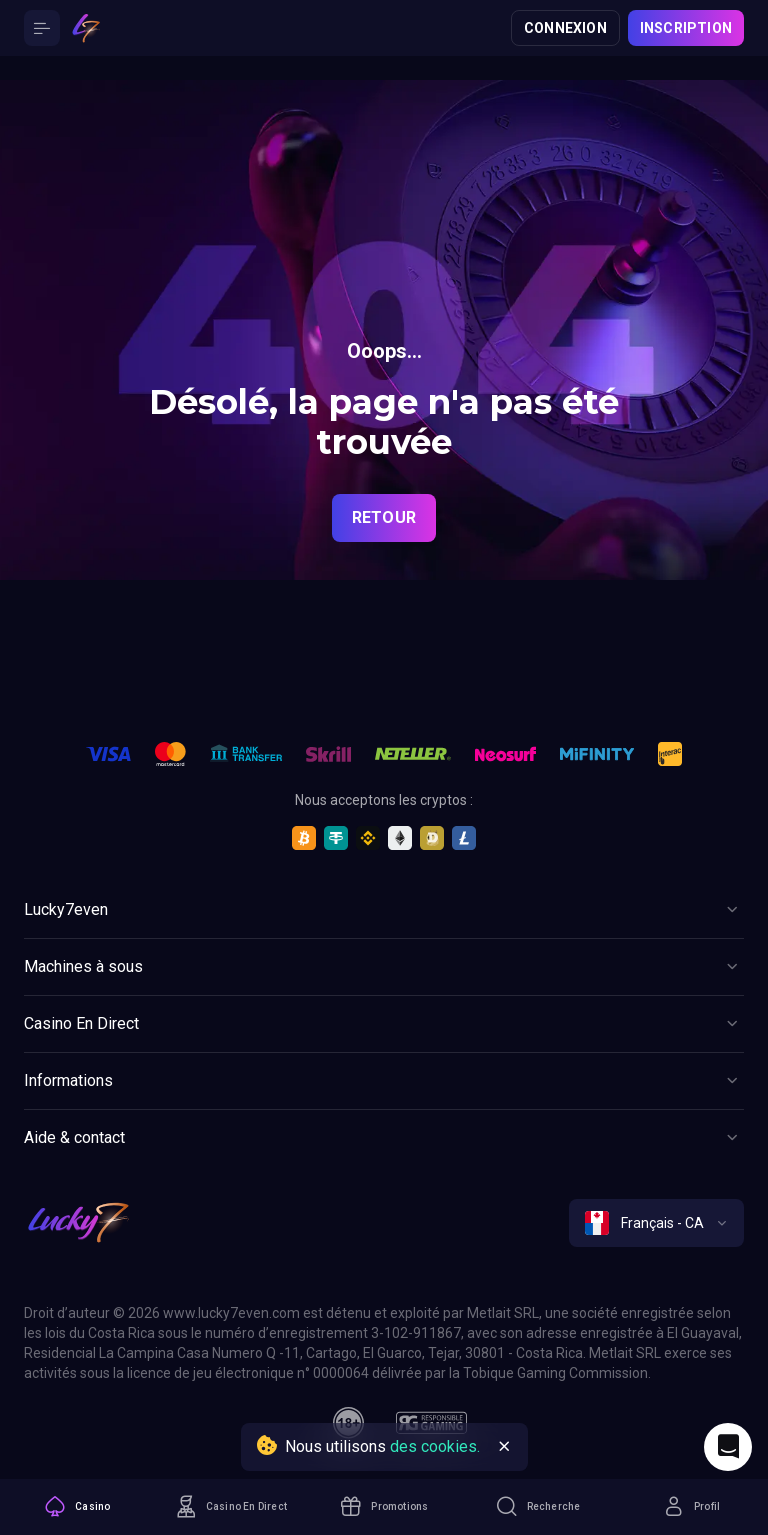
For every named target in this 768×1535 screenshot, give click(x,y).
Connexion (565, 28)
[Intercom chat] (728, 1447)
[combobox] (656, 1223)
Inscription (686, 28)
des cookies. (435, 1446)
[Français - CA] (656, 1223)
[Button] (42, 28)
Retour (384, 517)
